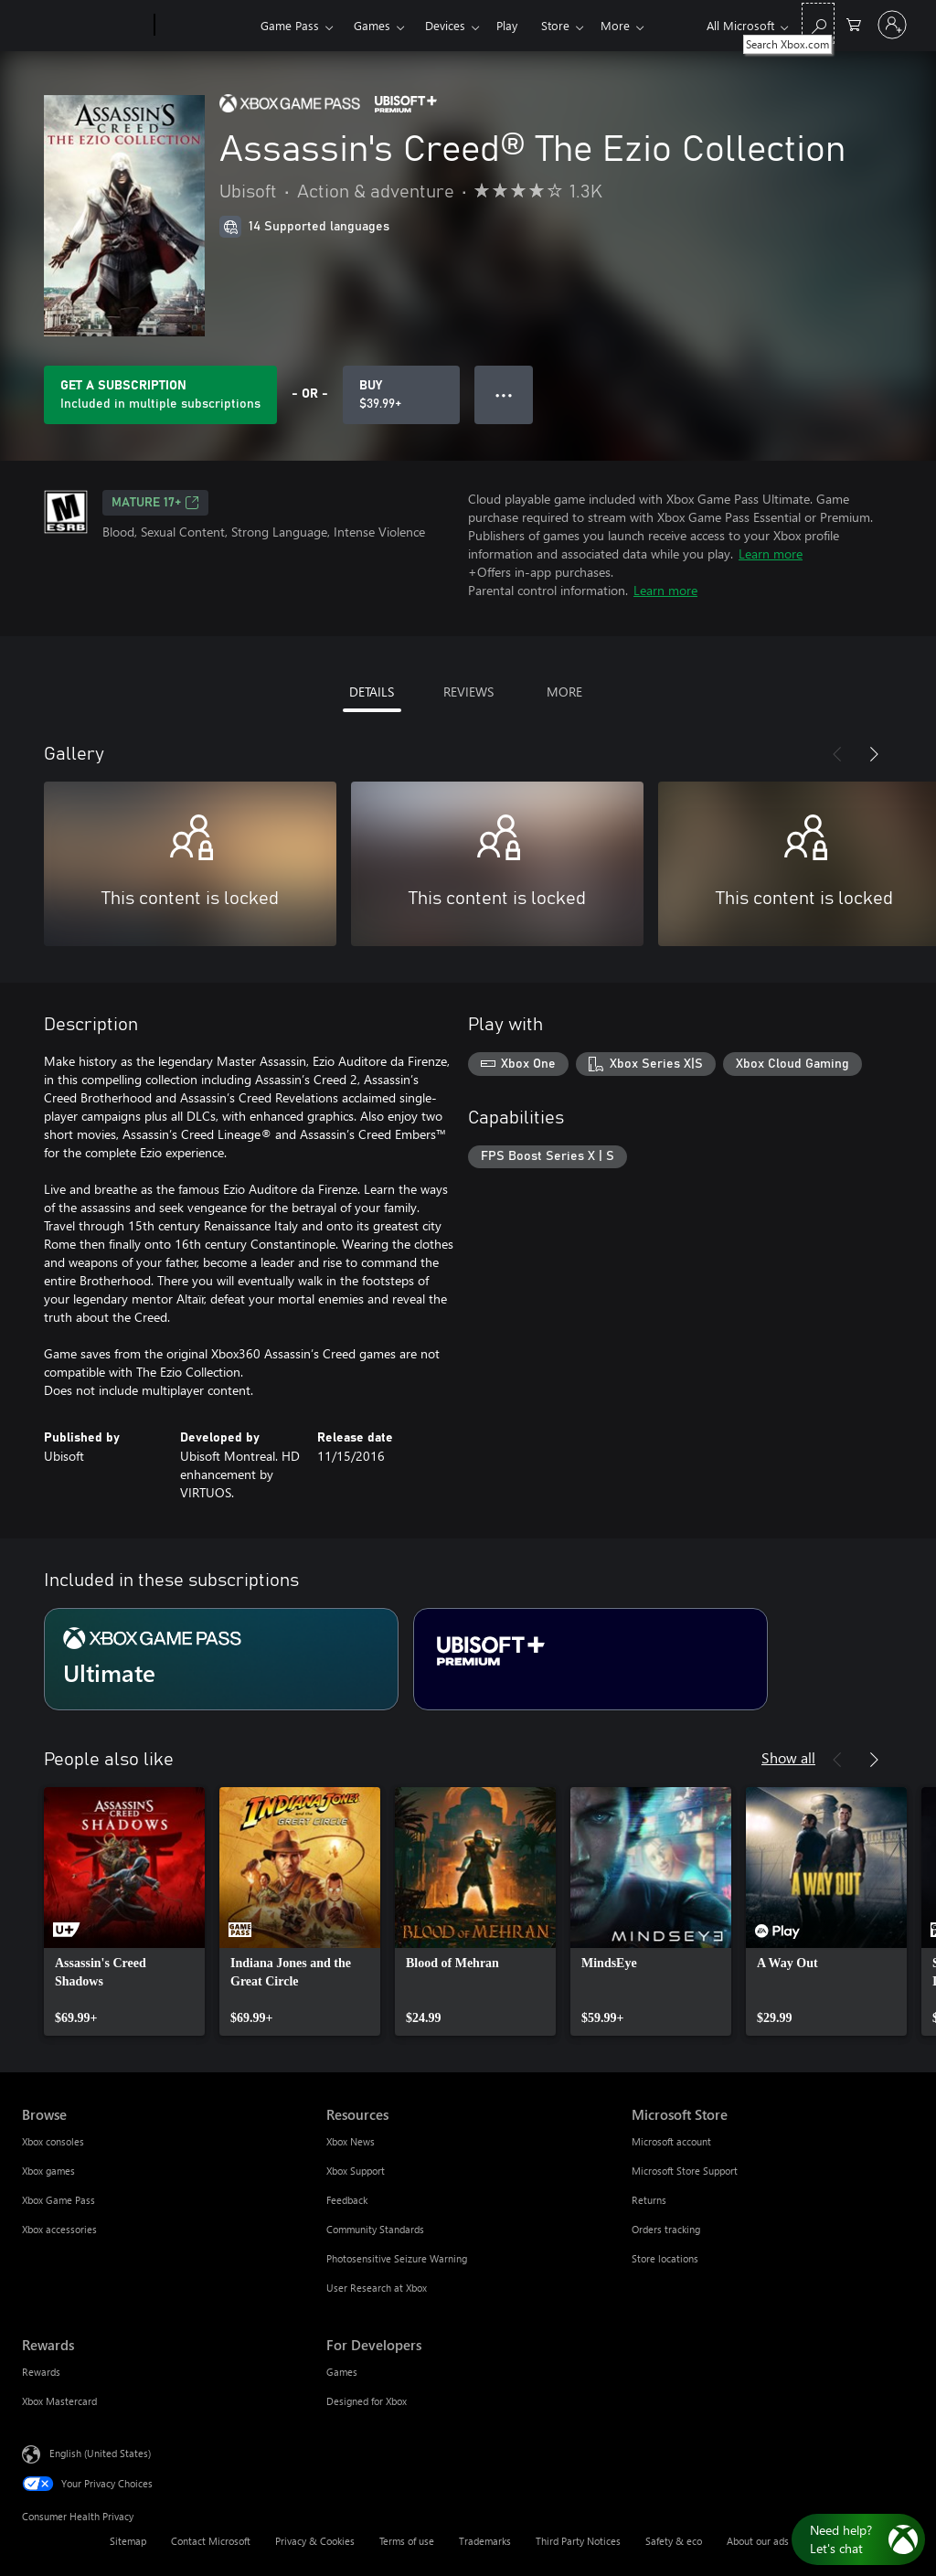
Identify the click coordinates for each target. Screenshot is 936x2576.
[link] (124, 1911)
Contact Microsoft (210, 2541)
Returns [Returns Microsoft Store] (649, 2200)
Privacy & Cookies (315, 2541)
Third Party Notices (578, 2541)
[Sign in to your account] (892, 25)
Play (506, 25)
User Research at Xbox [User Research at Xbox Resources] (376, 2288)
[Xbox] (205, 25)
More (615, 25)
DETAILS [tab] (371, 691)
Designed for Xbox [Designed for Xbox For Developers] (366, 2401)
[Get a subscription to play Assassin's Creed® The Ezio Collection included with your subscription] (160, 395)
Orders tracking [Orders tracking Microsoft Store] (666, 2229)
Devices (445, 25)
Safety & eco (673, 2541)
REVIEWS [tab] (468, 691)
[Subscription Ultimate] (221, 1659)
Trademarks (485, 2541)
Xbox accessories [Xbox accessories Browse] (59, 2229)
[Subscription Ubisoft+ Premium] (590, 1659)
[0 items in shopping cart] (853, 23)
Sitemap (128, 2541)
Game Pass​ (290, 25)
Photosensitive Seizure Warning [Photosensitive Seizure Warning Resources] (396, 2258)
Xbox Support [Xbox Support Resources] (355, 2171)
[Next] (874, 754)
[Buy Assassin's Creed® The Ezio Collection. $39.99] (401, 395)
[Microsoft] (84, 25)
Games (372, 25)
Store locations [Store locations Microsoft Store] (665, 2258)
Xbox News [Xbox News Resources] (350, 2141)
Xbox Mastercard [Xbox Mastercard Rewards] (59, 2401)
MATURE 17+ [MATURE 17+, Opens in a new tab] (155, 502)
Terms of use (406, 2541)
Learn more (771, 553)
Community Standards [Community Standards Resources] (375, 2229)
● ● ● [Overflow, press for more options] (504, 394)
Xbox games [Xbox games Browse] (48, 2171)
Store (555, 25)
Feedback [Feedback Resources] (346, 2200)
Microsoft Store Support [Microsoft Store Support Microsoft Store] (685, 2171)
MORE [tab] (564, 691)
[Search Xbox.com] (818, 23)
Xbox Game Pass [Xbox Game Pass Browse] (58, 2200)
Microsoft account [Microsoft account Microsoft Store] (671, 2141)
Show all (788, 1757)
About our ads (758, 2541)
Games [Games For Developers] (341, 2372)
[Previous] (837, 754)
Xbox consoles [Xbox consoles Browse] (53, 2141)
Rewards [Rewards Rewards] (41, 2372)
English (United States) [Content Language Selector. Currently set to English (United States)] (100, 2453)
